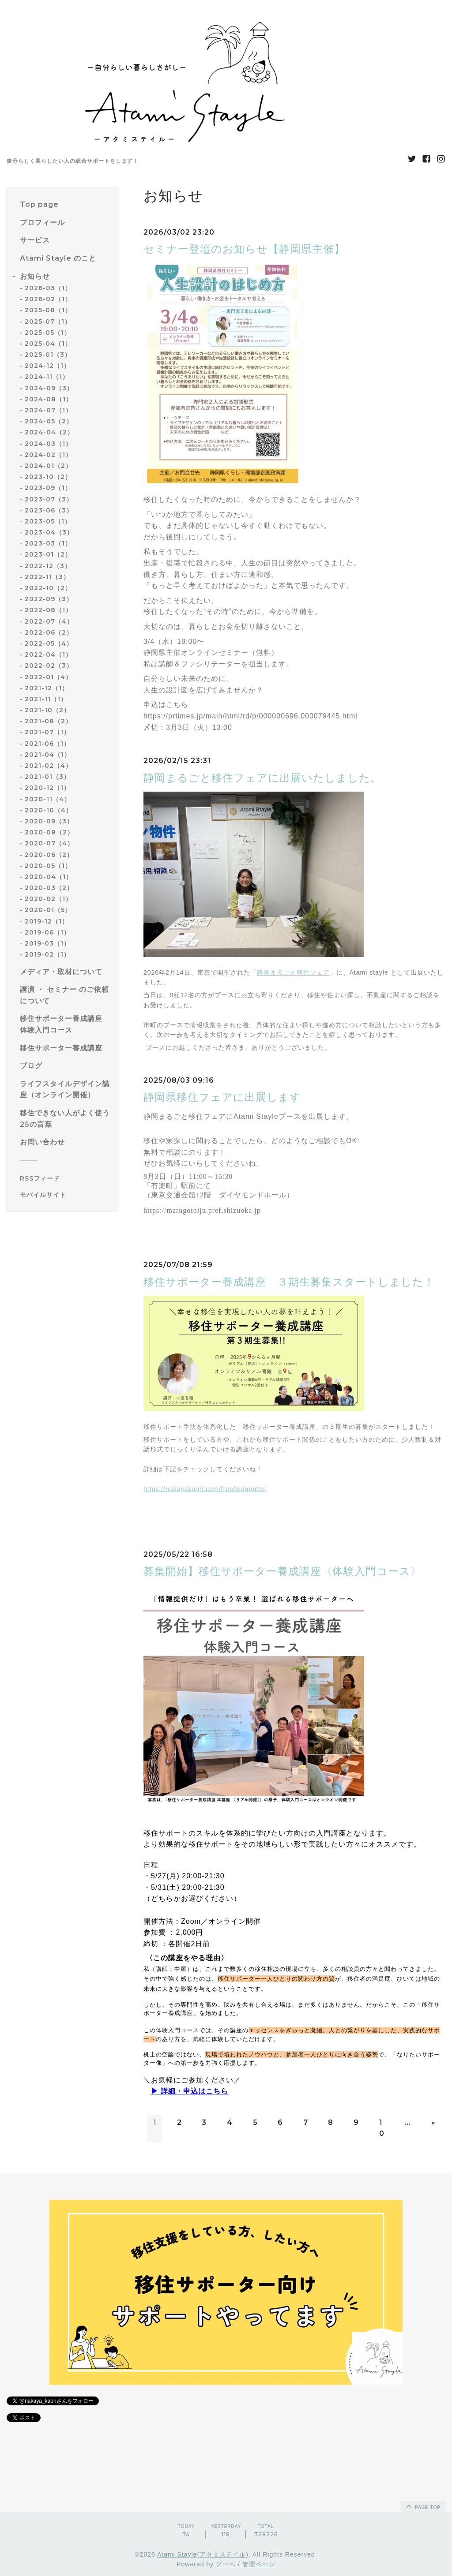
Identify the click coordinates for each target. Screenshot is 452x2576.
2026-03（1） (48, 288)
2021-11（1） (46, 699)
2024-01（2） (48, 466)
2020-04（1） (48, 877)
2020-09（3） (49, 821)
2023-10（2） (48, 477)
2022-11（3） (47, 577)
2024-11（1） (47, 377)
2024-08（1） (48, 399)
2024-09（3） (49, 388)
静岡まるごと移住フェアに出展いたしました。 (262, 777)
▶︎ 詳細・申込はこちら (189, 2091)
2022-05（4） (49, 643)
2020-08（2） (49, 832)
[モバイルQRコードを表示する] (65, 1195)
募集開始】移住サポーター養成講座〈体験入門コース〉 (282, 1571)
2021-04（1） (48, 755)
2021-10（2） (47, 710)
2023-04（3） (49, 532)
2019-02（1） (47, 954)
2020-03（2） (49, 888)
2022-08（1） (48, 610)
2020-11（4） (48, 799)
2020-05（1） (48, 866)
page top (422, 2505)
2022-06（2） (49, 632)
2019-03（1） (47, 943)
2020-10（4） (48, 810)
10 (381, 2128)
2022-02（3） (49, 665)
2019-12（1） (46, 921)
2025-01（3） (48, 355)
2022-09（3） (49, 599)
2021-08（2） (48, 721)
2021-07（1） (47, 732)
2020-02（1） (48, 899)
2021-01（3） (47, 777)
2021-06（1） (47, 744)
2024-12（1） (47, 366)
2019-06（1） (47, 932)
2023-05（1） (48, 521)
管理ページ (258, 2564)
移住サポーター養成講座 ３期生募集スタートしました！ (289, 1281)
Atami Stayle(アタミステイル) (203, 2554)
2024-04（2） (49, 432)
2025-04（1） (48, 344)
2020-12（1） (47, 788)
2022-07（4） (49, 621)
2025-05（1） (48, 332)
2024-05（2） (49, 421)
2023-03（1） (48, 543)
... (407, 2122)
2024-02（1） (48, 455)
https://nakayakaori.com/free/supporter (204, 1488)
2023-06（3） (49, 510)
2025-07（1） (48, 321)
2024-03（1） (48, 444)
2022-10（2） (48, 588)
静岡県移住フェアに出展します (222, 1097)
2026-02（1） (48, 299)
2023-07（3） (49, 499)
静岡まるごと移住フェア (293, 972)
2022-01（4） (48, 677)
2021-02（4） (48, 766)
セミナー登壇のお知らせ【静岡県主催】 (244, 249)
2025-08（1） (48, 310)
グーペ (226, 2564)
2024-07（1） (48, 410)
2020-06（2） (49, 855)
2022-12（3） (48, 566)
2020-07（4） (49, 843)
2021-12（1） (46, 688)
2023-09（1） (48, 488)
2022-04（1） (48, 654)
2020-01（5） (48, 910)
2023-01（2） (48, 554)
